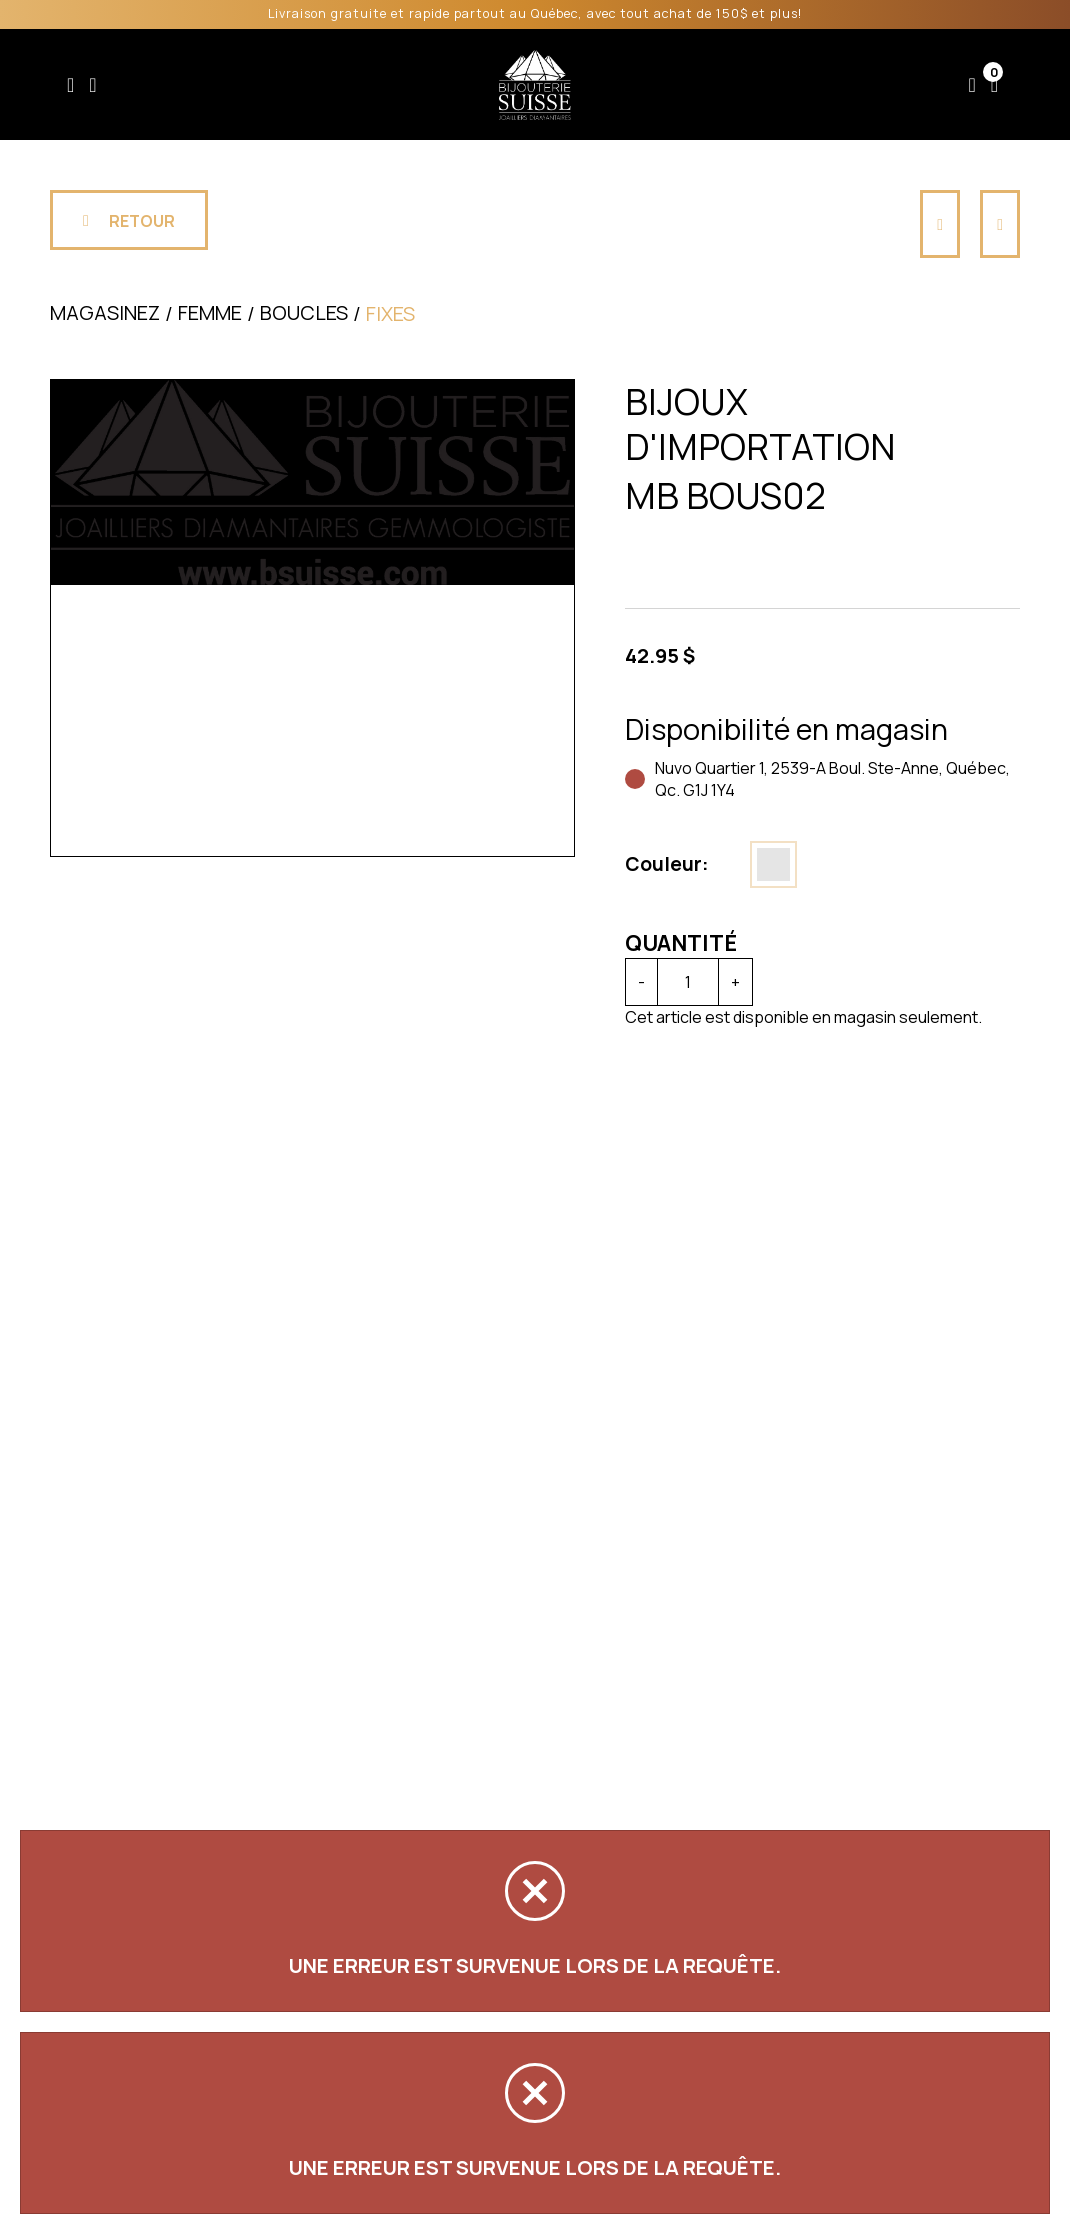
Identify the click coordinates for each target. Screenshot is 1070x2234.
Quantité (681, 943)
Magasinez (105, 312)
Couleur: (667, 864)
